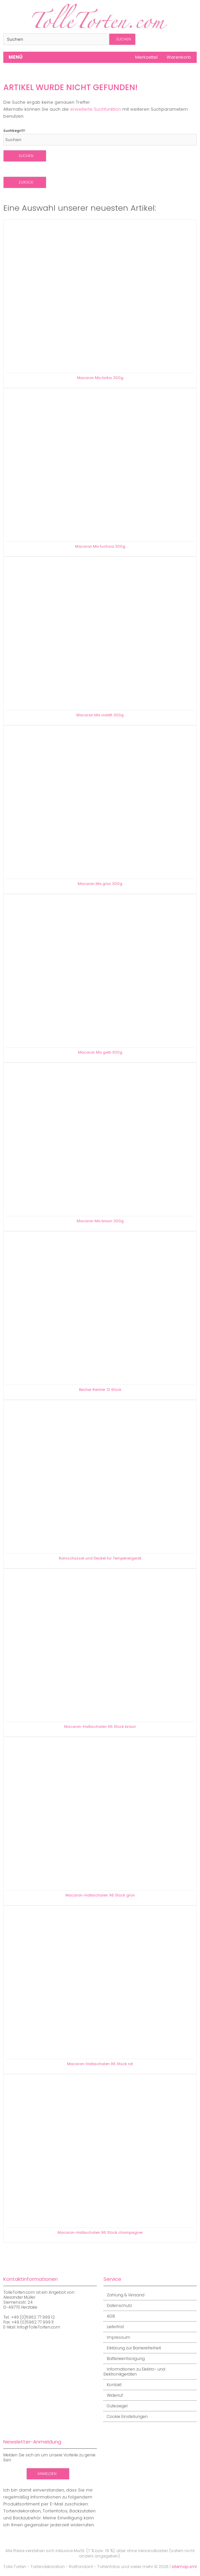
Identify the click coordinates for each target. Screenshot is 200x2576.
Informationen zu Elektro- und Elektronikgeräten (134, 2371)
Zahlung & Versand (123, 2295)
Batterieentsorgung (124, 2358)
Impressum (116, 2337)
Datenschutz (117, 2305)
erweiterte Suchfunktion (95, 109)
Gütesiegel (115, 2406)
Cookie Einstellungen (125, 2416)
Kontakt (112, 2384)
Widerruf (113, 2395)
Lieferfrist (113, 2326)
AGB (109, 2316)
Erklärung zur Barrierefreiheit (132, 2348)
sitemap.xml (184, 2566)
